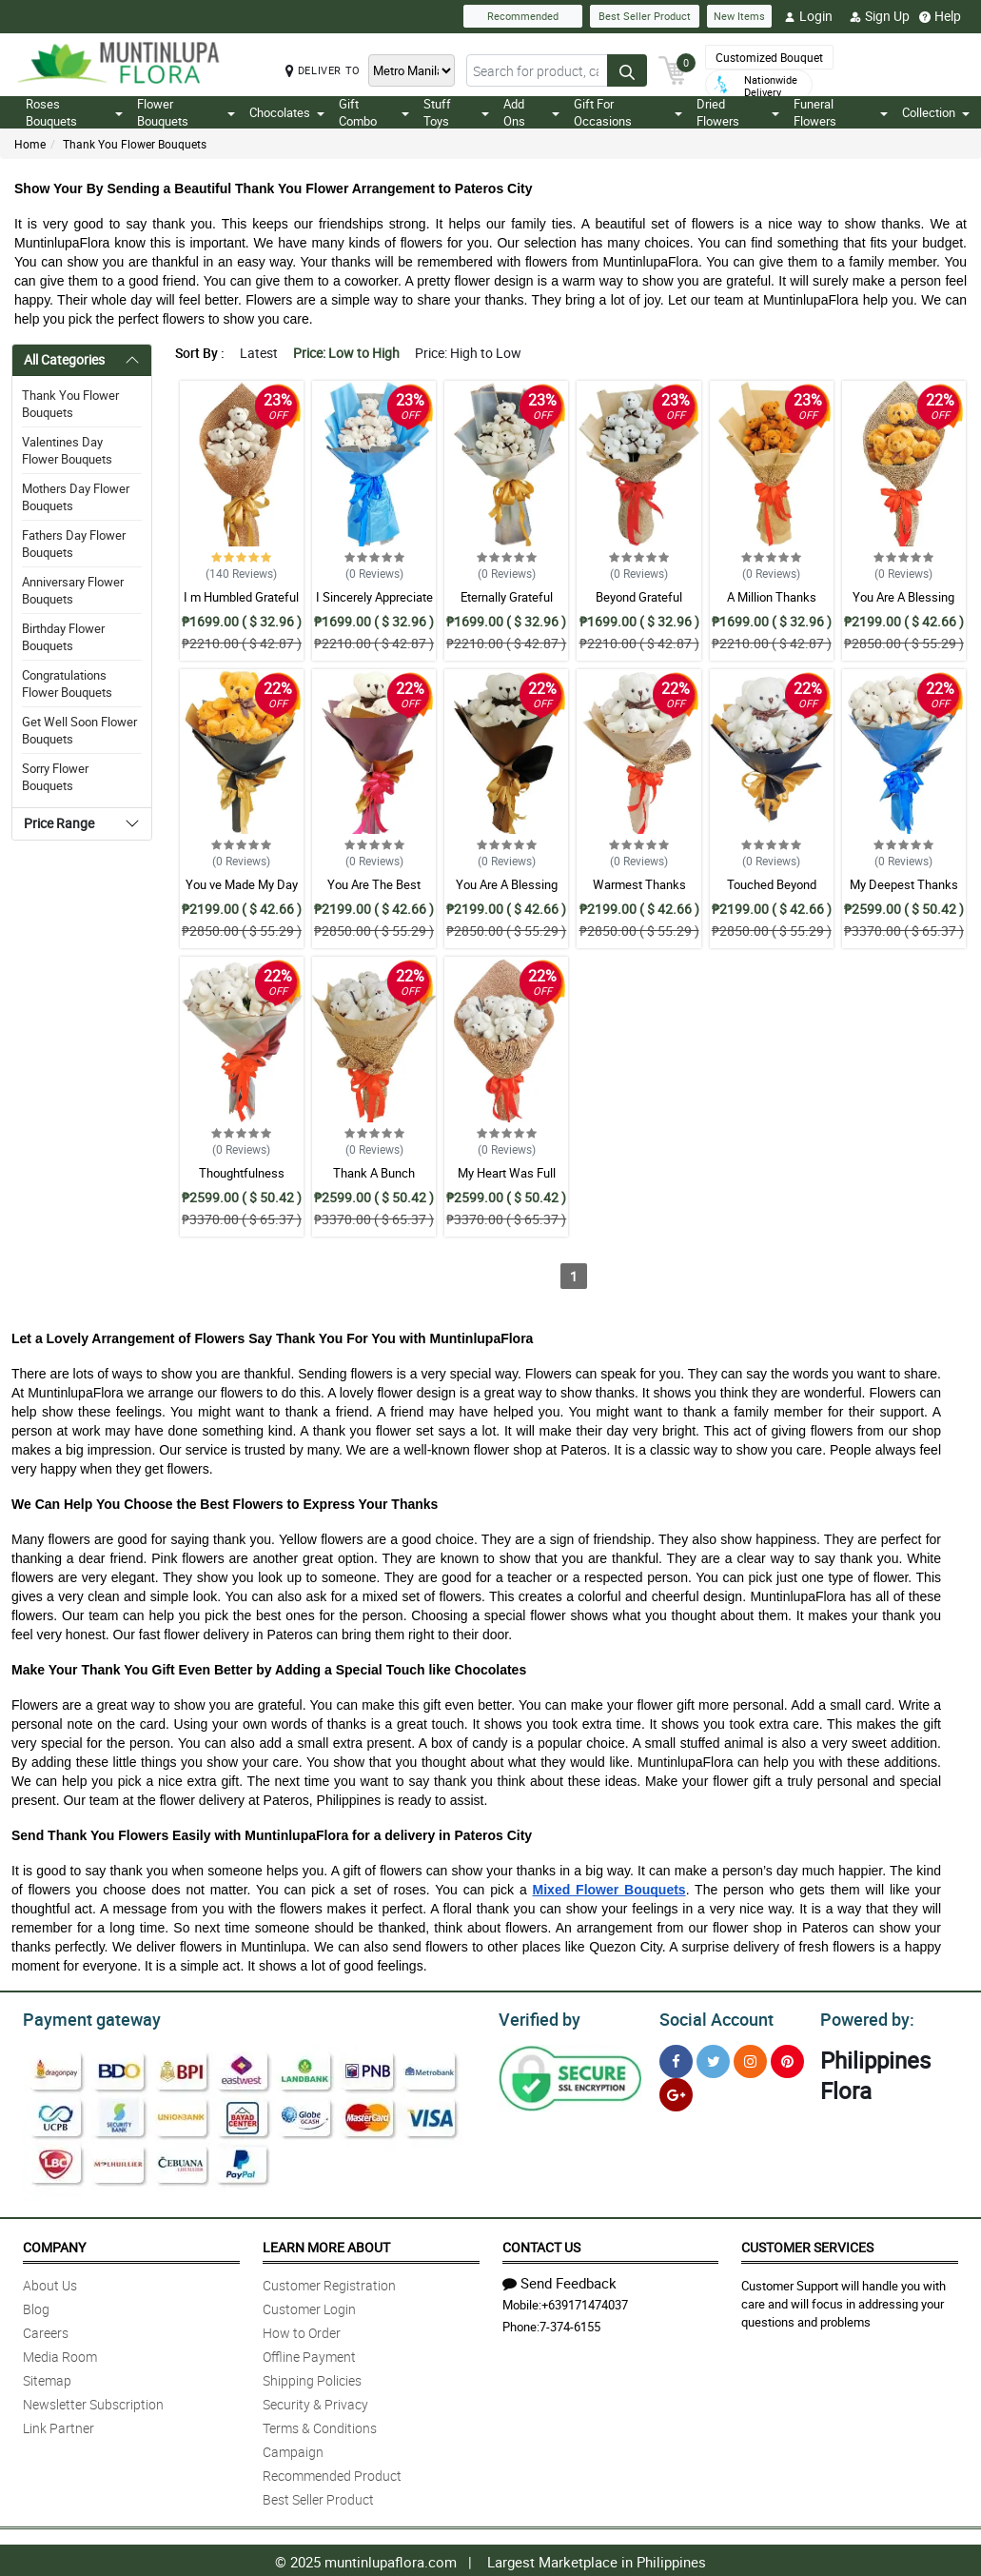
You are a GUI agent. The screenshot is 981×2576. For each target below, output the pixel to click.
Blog (36, 2306)
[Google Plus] (676, 2092)
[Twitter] (713, 2058)
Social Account (711, 2017)
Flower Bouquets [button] (186, 112)
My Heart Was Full (507, 1172)
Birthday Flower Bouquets (63, 637)
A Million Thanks (771, 596)
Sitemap (47, 2377)
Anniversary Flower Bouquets (73, 590)
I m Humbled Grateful (241, 596)
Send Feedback (559, 2279)
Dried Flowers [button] (738, 112)
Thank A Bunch (374, 1172)
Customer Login (309, 2306)
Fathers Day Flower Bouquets (74, 543)
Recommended (523, 16)
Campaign (293, 2449)
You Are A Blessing (903, 596)
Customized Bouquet (769, 57)
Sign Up (880, 16)
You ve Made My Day (242, 884)
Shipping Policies (312, 2377)
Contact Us (541, 2244)
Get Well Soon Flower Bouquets (79, 730)
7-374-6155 (570, 2323)
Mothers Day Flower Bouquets (75, 497)
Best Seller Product (644, 16)
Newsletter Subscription (93, 2401)
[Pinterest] (787, 2058)
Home (30, 143)
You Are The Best (374, 884)
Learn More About (326, 2244)
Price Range (59, 823)
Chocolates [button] (286, 112)
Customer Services (807, 2244)
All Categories (64, 359)
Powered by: (863, 2017)
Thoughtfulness (241, 1172)
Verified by (537, 2017)
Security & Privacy (315, 2401)
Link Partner (58, 2425)
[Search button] (627, 70)
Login (808, 16)
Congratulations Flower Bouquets (67, 683)
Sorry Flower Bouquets (55, 777)
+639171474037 (584, 2301)
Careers (46, 2330)
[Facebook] (676, 2058)
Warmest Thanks (639, 884)
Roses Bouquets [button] (74, 112)
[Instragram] (750, 2058)
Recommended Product (332, 2473)
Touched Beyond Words (771, 893)
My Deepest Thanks (904, 884)
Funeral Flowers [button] (841, 112)
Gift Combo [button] (374, 112)
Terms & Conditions (320, 2425)
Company (54, 2244)
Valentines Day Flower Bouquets (67, 450)
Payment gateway (83, 2017)
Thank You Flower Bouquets (134, 143)
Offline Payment (309, 2354)
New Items (739, 16)
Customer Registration (329, 2282)
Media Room (60, 2354)
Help (940, 16)
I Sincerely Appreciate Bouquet (374, 605)
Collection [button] (936, 112)
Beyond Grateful (639, 596)
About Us (50, 2282)
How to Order (302, 2330)
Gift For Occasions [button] (628, 112)
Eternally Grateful (507, 596)
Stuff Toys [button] (456, 112)
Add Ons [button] (531, 112)
